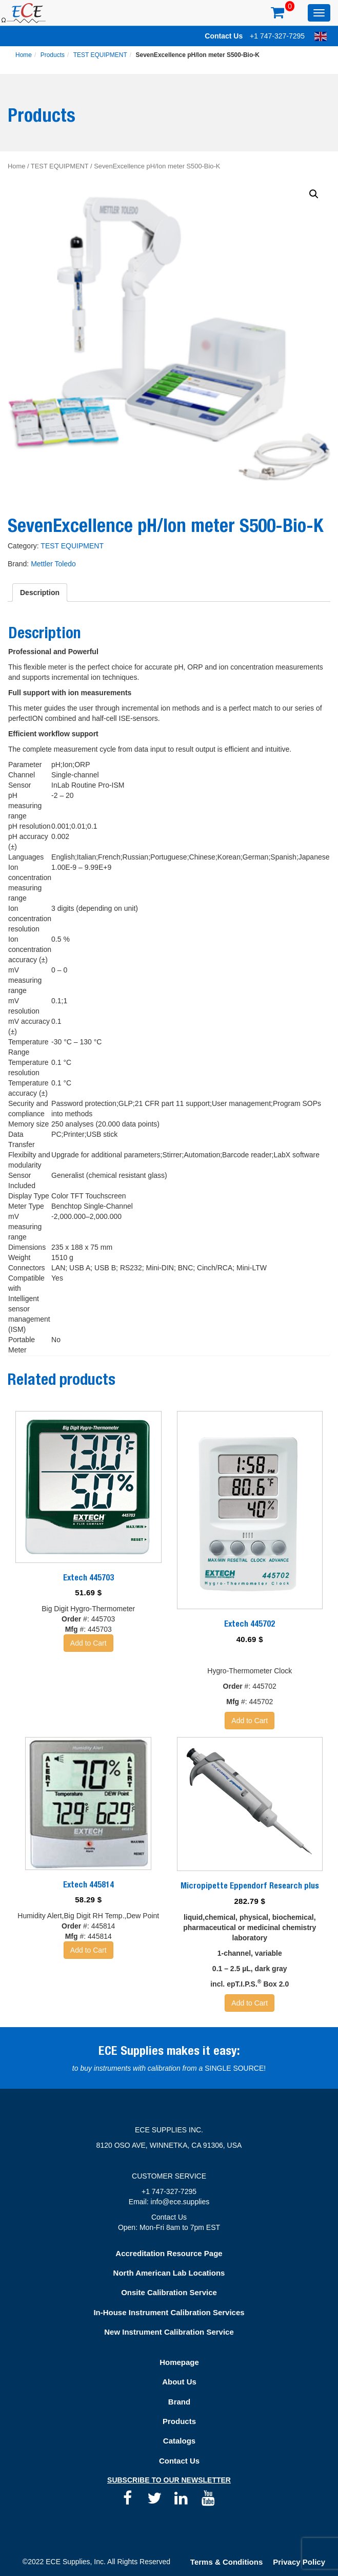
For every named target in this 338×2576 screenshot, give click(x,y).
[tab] (39, 592)
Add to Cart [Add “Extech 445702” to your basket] (249, 1720)
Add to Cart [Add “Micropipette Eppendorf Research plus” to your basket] (249, 2003)
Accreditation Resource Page (168, 2253)
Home (23, 55)
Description (39, 592)
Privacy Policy (299, 2562)
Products (53, 55)
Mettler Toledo (53, 564)
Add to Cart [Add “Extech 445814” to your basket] (88, 1950)
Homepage (179, 2362)
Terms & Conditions (226, 2562)
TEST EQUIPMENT (100, 55)
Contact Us (224, 36)
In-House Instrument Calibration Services (168, 2312)
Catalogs (179, 2440)
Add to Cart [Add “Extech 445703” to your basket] (88, 1643)
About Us (179, 2381)
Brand (179, 2401)
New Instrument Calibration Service (169, 2331)
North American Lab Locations (169, 2272)
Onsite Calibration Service (169, 2292)
